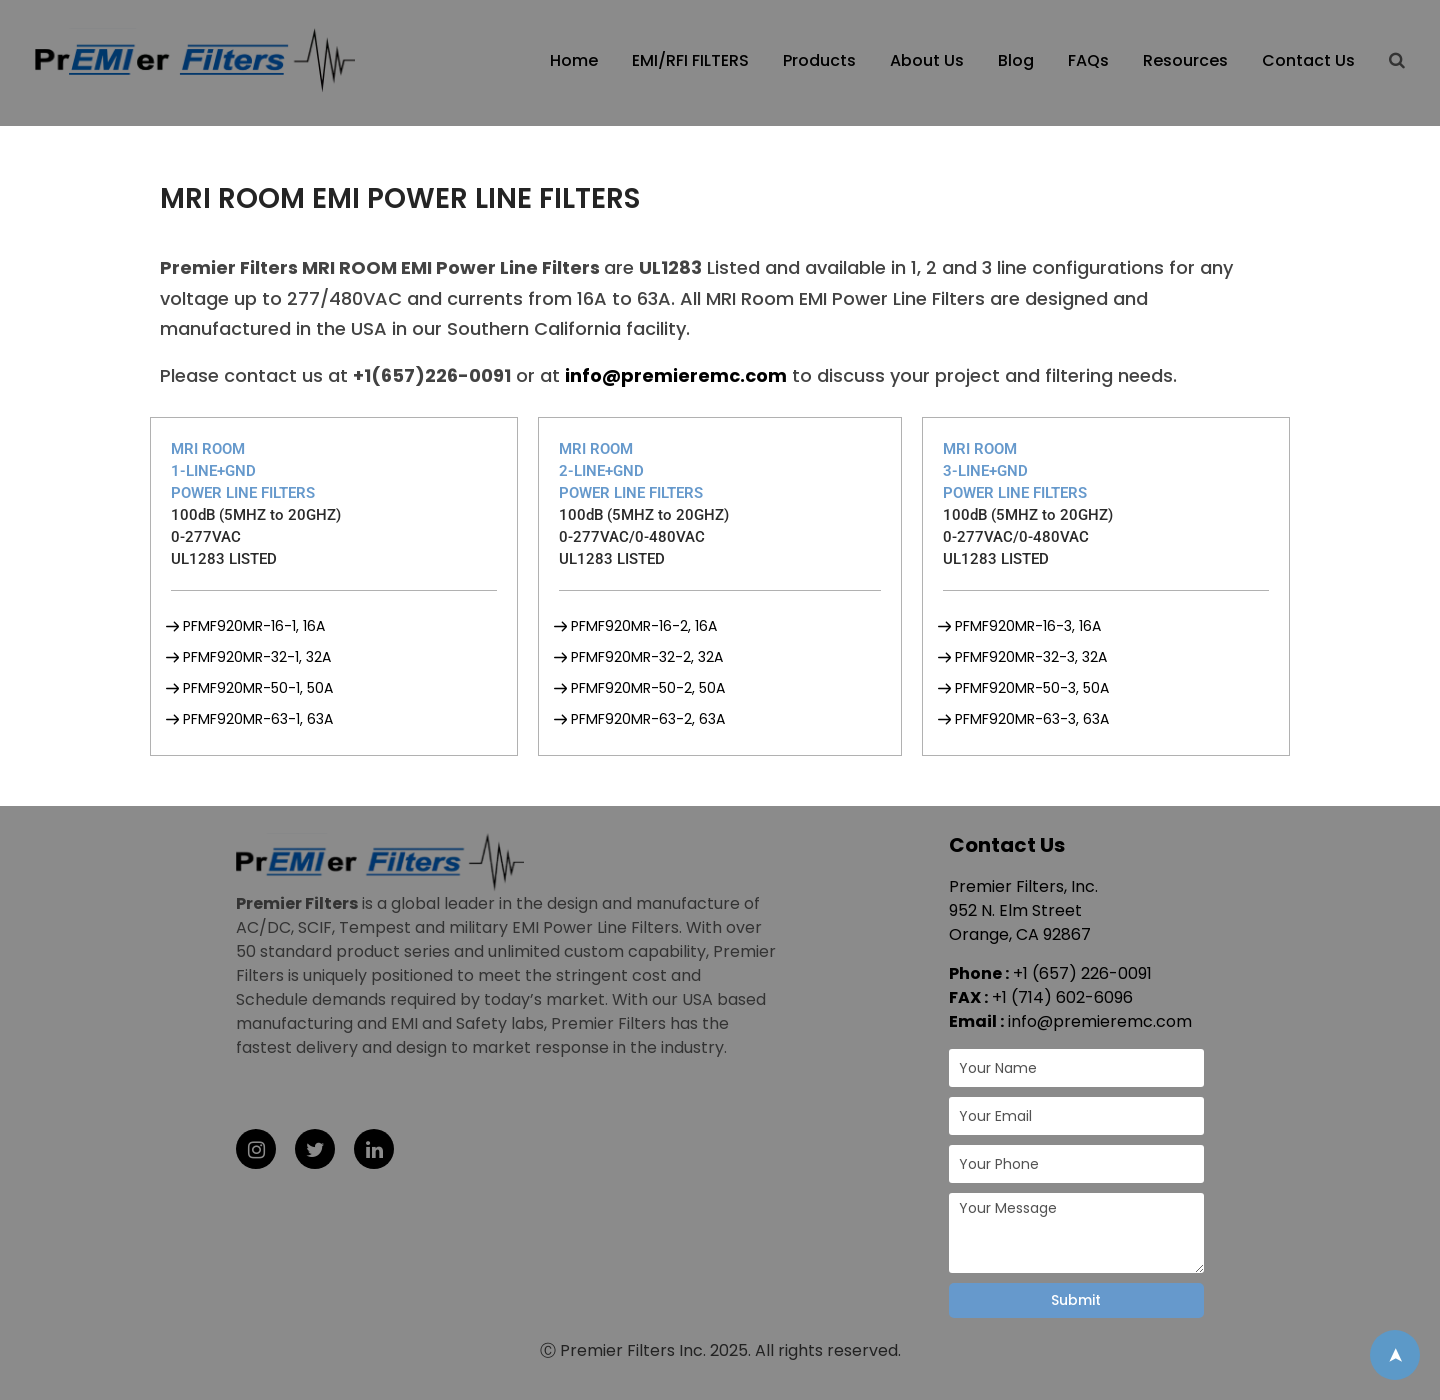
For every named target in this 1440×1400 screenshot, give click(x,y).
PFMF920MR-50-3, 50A (1032, 688)
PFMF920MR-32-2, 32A (647, 657)
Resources (1185, 60)
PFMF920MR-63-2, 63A (648, 719)
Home (574, 60)
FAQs (1088, 60)
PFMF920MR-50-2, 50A (648, 688)
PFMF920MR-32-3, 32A (1031, 657)
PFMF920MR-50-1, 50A (258, 688)
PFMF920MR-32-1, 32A (257, 657)
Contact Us (1308, 60)
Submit (1076, 1300)
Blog (1016, 60)
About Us (927, 60)
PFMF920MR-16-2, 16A (644, 626)
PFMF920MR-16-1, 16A (254, 626)
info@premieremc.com (1100, 1021)
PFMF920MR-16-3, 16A (1028, 626)
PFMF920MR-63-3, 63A (1032, 719)
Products (819, 60)
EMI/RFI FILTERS (690, 60)
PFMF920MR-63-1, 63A (258, 719)
